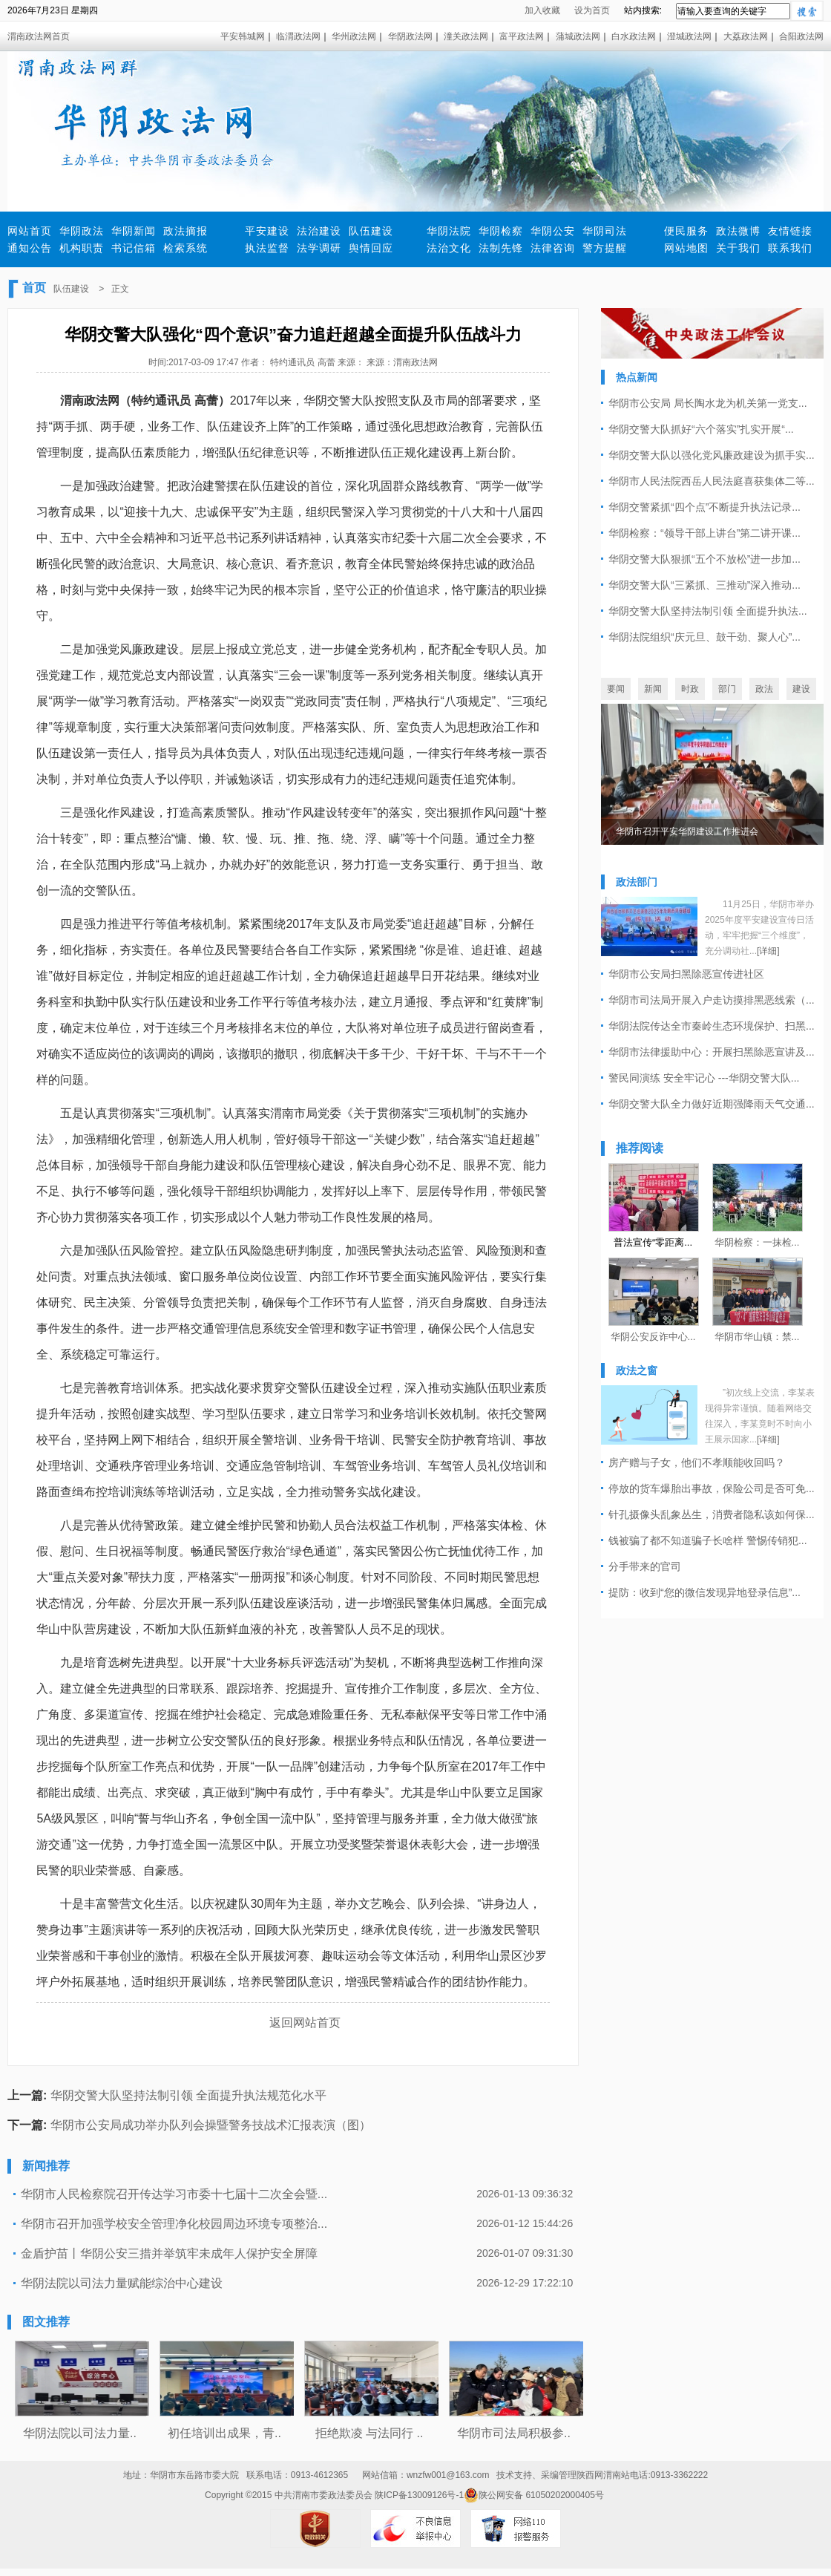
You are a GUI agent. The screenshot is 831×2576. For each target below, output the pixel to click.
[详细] (768, 951)
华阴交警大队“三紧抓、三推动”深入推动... (704, 585)
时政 (690, 689)
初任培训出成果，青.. (224, 2433)
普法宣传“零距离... (653, 1242)
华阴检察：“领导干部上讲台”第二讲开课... (704, 533)
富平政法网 (521, 36)
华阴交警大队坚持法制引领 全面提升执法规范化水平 (188, 2095)
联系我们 (790, 248)
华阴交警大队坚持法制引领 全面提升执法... (707, 611)
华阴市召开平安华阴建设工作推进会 (687, 831)
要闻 (616, 689)
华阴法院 (449, 231)
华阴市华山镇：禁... (757, 1336)
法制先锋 (501, 248)
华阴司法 (604, 231)
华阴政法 (81, 231)
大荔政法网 (745, 36)
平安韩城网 (242, 36)
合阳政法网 (801, 36)
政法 (764, 689)
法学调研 (319, 248)
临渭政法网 (298, 36)
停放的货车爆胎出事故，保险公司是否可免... (711, 1488)
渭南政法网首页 (38, 36)
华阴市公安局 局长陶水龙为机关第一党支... (707, 403)
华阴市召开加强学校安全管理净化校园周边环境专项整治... (174, 2223)
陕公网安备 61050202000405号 (534, 2495)
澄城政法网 (689, 36)
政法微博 (738, 231)
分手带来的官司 (644, 1566)
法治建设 (319, 231)
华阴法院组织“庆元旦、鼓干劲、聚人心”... (704, 637)
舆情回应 (371, 248)
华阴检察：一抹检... (757, 1242)
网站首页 (29, 231)
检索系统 (185, 248)
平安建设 (267, 231)
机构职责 (81, 248)
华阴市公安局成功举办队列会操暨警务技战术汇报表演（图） (210, 2125)
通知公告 (29, 248)
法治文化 (449, 248)
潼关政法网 (466, 36)
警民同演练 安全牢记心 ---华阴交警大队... (703, 1078)
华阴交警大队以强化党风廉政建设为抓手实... (711, 455)
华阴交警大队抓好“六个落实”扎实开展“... (701, 429)
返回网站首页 (305, 2022)
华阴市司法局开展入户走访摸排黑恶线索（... (711, 1000)
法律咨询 (553, 248)
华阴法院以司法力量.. (80, 2433)
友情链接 (790, 231)
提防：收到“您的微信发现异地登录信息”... (704, 1592)
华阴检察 (501, 231)
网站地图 (686, 248)
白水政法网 (633, 36)
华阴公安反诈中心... (653, 1336)
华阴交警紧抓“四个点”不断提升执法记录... (704, 507)
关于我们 (738, 248)
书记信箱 (133, 248)
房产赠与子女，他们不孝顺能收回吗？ (696, 1462)
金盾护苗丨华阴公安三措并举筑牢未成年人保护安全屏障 (169, 2253)
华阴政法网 (410, 36)
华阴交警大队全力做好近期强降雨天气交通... (711, 1104)
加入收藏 (542, 10)
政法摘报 (185, 231)
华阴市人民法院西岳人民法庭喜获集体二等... (711, 481)
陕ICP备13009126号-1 (419, 2495)
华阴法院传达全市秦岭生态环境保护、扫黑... (711, 1026)
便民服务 (686, 231)
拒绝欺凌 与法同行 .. (369, 2433)
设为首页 (592, 10)
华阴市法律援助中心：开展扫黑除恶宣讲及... (711, 1052)
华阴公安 (553, 231)
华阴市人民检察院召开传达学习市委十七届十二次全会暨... (174, 2194)
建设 (801, 689)
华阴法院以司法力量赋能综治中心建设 (122, 2283)
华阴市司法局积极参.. (514, 2433)
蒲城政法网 (578, 36)
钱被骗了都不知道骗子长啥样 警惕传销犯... (707, 1540)
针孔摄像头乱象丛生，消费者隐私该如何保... (711, 1514)
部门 (727, 689)
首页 (34, 287)
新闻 (653, 689)
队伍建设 (371, 231)
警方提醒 (604, 248)
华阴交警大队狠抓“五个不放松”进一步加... (704, 559)
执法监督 (267, 248)
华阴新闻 (133, 231)
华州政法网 (354, 36)
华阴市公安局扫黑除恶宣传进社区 (686, 974)
